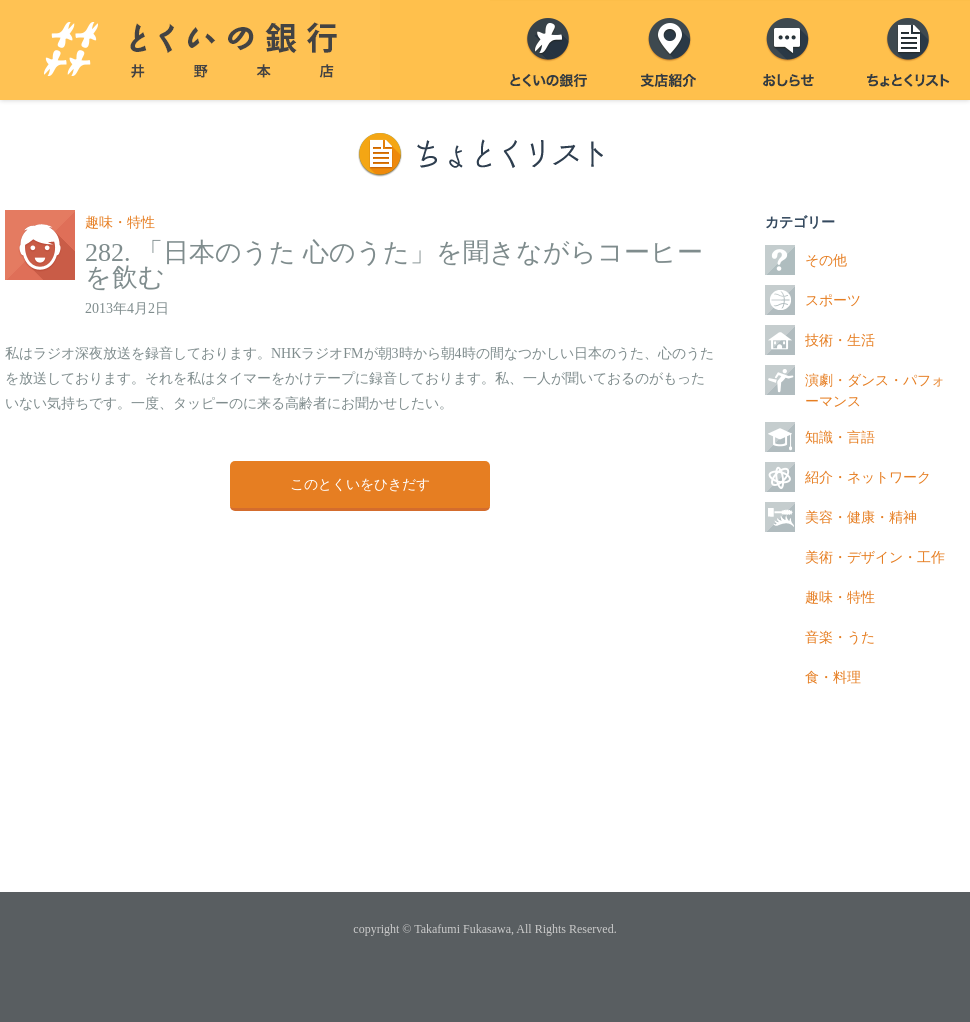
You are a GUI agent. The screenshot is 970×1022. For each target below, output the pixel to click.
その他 (826, 260)
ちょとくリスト (910, 50)
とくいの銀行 (550, 50)
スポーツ (833, 300)
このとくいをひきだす (360, 484)
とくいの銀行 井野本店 (190, 50)
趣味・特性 (120, 222)
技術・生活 (840, 340)
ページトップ (485, 832)
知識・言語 (840, 437)
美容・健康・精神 (861, 517)
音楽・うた (840, 637)
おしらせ (790, 50)
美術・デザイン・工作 (875, 557)
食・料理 (833, 677)
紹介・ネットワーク (868, 477)
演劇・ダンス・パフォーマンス (875, 391)
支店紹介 (670, 50)
